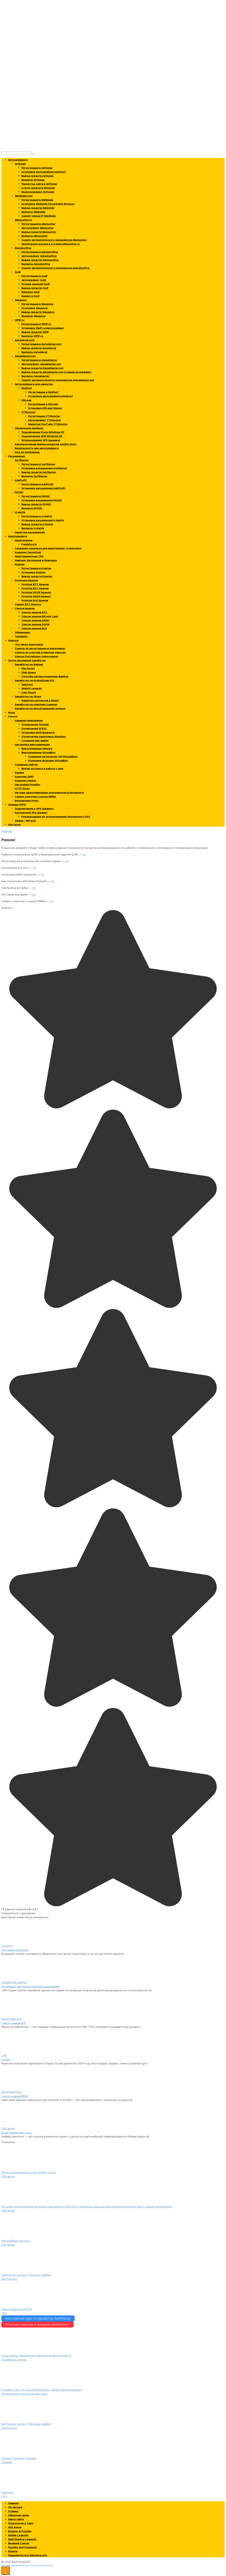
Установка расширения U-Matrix (42, 520)
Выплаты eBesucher (34, 235)
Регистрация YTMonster (44, 416)
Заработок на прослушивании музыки (40, 708)
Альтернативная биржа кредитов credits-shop (45, 444)
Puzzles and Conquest (22, 2547)
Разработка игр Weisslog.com (27, 2555)
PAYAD (19, 492)
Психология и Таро (20, 2523)
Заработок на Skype (28, 696)
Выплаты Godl (30, 292)
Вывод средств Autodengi (38, 348)
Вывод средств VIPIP (35, 332)
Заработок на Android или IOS (34, 680)
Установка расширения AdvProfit (43, 488)
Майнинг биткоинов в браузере (36, 560)
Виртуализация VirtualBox (38, 752)
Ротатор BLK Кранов (34, 600)
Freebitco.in (29, 544)
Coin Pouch (28, 692)
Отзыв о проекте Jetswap (18, 2458)
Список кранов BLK (34, 628)
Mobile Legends (18, 2535)
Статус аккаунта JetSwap (38, 187)
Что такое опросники (29, 644)
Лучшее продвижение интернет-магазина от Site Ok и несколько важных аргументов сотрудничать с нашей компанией (86, 2206)
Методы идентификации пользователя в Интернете (49, 792)
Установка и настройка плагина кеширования (30, 1986)
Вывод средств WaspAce (37, 312)
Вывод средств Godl (34, 288)
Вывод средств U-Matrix (37, 524)
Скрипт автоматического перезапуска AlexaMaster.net (57, 380)
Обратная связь (18, 2515)
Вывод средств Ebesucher (38, 231)
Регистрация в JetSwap (36, 167)
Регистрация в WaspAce (37, 304)
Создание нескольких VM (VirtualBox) (53, 756)
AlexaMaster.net (25, 356)
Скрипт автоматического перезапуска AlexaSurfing (55, 267)
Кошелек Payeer (25, 780)
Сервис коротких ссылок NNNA (35, 796)
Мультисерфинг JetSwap (37, 191)
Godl (18, 271)
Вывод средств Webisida (37, 207)
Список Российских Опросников (36, 656)
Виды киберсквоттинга (16, 2132)
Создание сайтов (26, 764)
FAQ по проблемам (27, 452)
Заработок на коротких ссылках (36, 704)
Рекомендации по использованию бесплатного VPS (55, 816)
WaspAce (21, 300)
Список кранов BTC (34, 612)
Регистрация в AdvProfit (37, 484)
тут (84, 854)
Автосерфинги (18, 159)
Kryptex (20, 564)
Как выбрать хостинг (15, 2240)
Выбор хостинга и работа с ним (42, 768)
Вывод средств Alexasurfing (39, 259)
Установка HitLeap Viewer (45, 408)
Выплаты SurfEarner (34, 476)
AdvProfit (21, 480)
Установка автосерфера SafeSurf (43, 171)
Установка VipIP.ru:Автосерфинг (42, 328)
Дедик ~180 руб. (25, 820)
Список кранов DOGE (35, 624)
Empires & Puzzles (19, 2531)
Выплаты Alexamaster (35, 376)
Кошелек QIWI (24, 776)
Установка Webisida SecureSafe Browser (48, 203)
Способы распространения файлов (44, 676)
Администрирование (29, 720)
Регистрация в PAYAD (35, 496)
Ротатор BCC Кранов (35, 588)
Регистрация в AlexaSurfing (39, 251)
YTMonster (28, 412)
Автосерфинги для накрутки (34, 384)
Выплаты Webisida (33, 211)
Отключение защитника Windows (43, 736)
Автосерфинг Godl (33, 279)
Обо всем (14, 824)
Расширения (16, 456)
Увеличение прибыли (29, 428)
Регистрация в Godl (34, 275)
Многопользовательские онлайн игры (28, 2172)
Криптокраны (24, 540)
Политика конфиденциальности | (16, 2565)
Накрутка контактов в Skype (40, 700)
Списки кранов (25, 608)
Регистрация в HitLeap (43, 404)
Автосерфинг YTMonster (44, 420)
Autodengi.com (25, 340)
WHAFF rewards (31, 688)
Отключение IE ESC (34, 728)
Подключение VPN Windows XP (41, 436)
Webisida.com (24, 195)
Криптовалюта (17, 536)
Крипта (12, 2551)
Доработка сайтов (14, 2359)
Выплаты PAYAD (31, 508)
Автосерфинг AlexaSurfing (38, 255)
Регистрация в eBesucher (38, 223)
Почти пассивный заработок (27, 660)
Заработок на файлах (29, 664)
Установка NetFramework (38, 732)
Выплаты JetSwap (33, 179)
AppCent (27, 684)
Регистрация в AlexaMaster (39, 360)
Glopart (6, 2059)
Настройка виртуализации (32, 744)
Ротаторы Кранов (26, 580)
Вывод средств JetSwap (37, 175)
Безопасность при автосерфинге (37, 448)
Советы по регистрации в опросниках (40, 648)
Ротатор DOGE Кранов (36, 592)
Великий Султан (18, 2543)
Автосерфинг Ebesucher (37, 227)
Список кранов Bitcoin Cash (39, 616)
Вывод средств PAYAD (36, 504)
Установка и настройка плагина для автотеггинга (36, 2355)
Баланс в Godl (30, 296)
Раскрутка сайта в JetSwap (39, 183)
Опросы (13, 640)
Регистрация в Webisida (37, 199)
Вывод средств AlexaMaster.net (42, 368)
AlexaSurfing (23, 247)
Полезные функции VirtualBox (48, 760)
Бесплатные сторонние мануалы (24, 2393)
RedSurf (26, 388)
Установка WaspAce (34, 308)
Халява (19, 772)
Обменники (22, 632)
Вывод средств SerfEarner (38, 472)
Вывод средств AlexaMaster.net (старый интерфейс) (56, 372)
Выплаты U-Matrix (32, 528)
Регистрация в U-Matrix (36, 516)
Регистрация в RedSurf (43, 392)
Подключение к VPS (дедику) (34, 808)
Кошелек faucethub (28, 552)
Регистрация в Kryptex (36, 568)
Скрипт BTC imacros (28, 604)
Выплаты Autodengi (34, 352)
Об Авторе (15, 2507)
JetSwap (20, 163)
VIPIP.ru (19, 320)
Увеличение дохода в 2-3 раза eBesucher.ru (50, 243)
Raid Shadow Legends (22, 2539)
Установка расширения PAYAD (41, 500)
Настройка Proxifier (27, 784)
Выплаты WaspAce (33, 316)
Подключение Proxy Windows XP (42, 432)
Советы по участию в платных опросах (40, 652)
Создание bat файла (35, 740)
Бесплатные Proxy (26, 800)
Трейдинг (21, 636)
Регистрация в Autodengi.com (41, 344)
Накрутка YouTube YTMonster (48, 424)
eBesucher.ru (23, 219)
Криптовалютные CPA (29, 556)
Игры (11, 712)
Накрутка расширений (30, 532)
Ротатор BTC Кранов (35, 584)
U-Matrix (20, 512)
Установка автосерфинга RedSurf (50, 396)
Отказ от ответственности (42, 2565)
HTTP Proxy (22, 788)
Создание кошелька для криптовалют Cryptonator (48, 548)
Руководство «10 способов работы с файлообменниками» (41, 2389)
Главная (13, 2503)
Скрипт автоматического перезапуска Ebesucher (54, 239)
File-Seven (28, 668)
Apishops (7, 2492)
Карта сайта (16, 2519)
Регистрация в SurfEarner (38, 464)
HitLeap (26, 400)
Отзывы (6, 2462)
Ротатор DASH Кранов (36, 596)
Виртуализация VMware (36, 748)
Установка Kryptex (33, 572)
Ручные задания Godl (35, 283)
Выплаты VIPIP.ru (32, 336)
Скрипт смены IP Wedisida (38, 215)
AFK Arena (14, 2527)
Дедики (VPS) (17, 804)
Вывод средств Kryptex (36, 576)
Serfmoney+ (9, 2279)
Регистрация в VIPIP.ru (36, 324)
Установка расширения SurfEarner (44, 468)
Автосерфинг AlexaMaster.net (41, 364)
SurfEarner (22, 460)
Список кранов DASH (35, 620)
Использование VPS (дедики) (40, 440)
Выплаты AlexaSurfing (35, 263)
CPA (4, 2313)
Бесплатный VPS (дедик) (31, 812)
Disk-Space (28, 672)
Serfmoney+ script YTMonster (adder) (26, 2275)
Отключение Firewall (35, 724)
